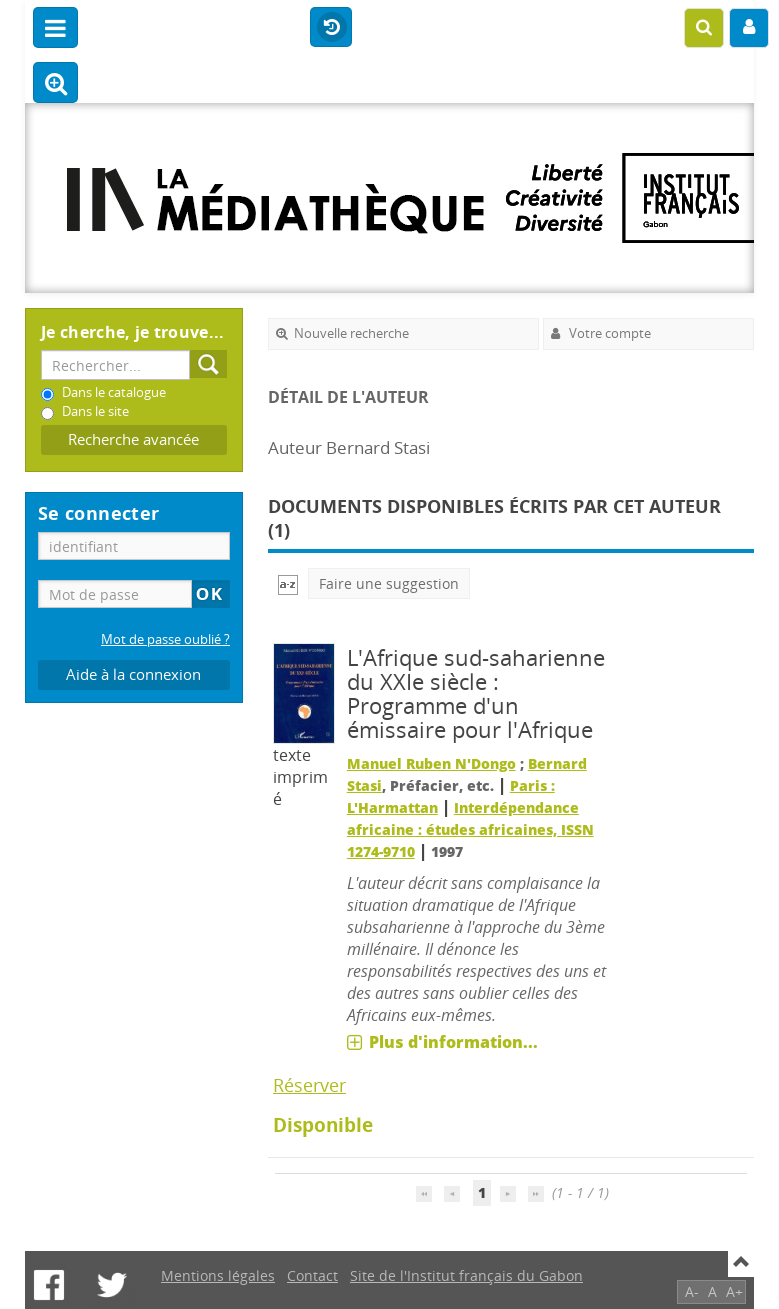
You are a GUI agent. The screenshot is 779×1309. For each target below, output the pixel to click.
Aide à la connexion (133, 674)
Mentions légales (218, 1275)
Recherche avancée (133, 439)
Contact (312, 1275)
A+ (734, 1291)
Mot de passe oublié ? (165, 639)
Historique (331, 28)
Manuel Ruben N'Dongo (431, 763)
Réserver (309, 1085)
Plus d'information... (453, 1042)
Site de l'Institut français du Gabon (466, 1275)
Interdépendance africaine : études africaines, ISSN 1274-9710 (470, 829)
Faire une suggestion (389, 583)
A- (692, 1291)
